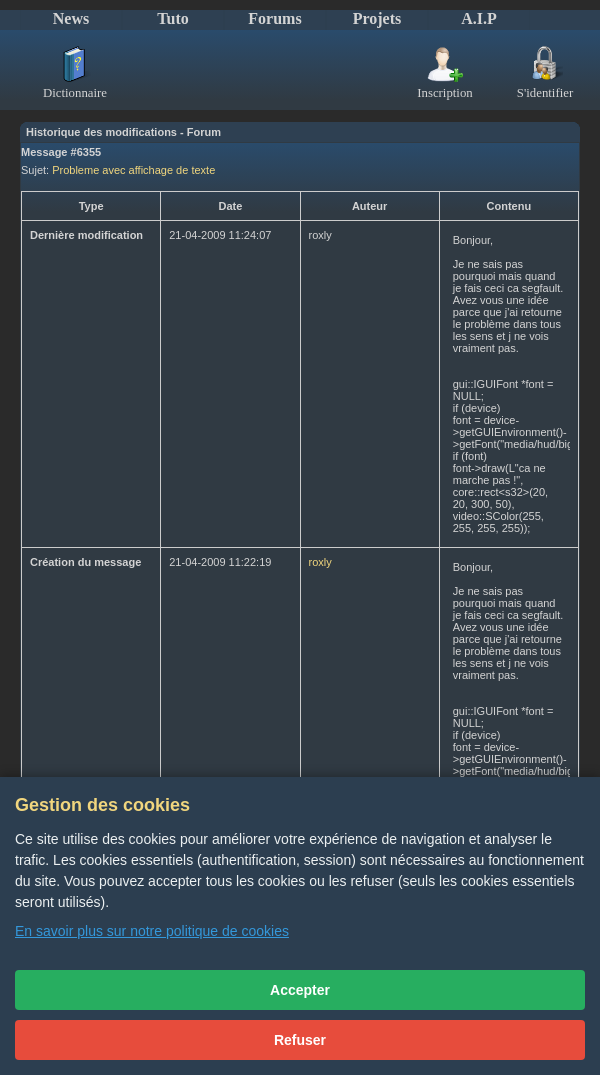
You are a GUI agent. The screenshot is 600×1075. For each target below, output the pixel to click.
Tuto (172, 18)
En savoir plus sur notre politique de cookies (152, 931)
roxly (320, 562)
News (71, 18)
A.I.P (479, 18)
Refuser (300, 1040)
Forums (274, 18)
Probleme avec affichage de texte (133, 170)
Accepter (300, 990)
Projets (377, 18)
